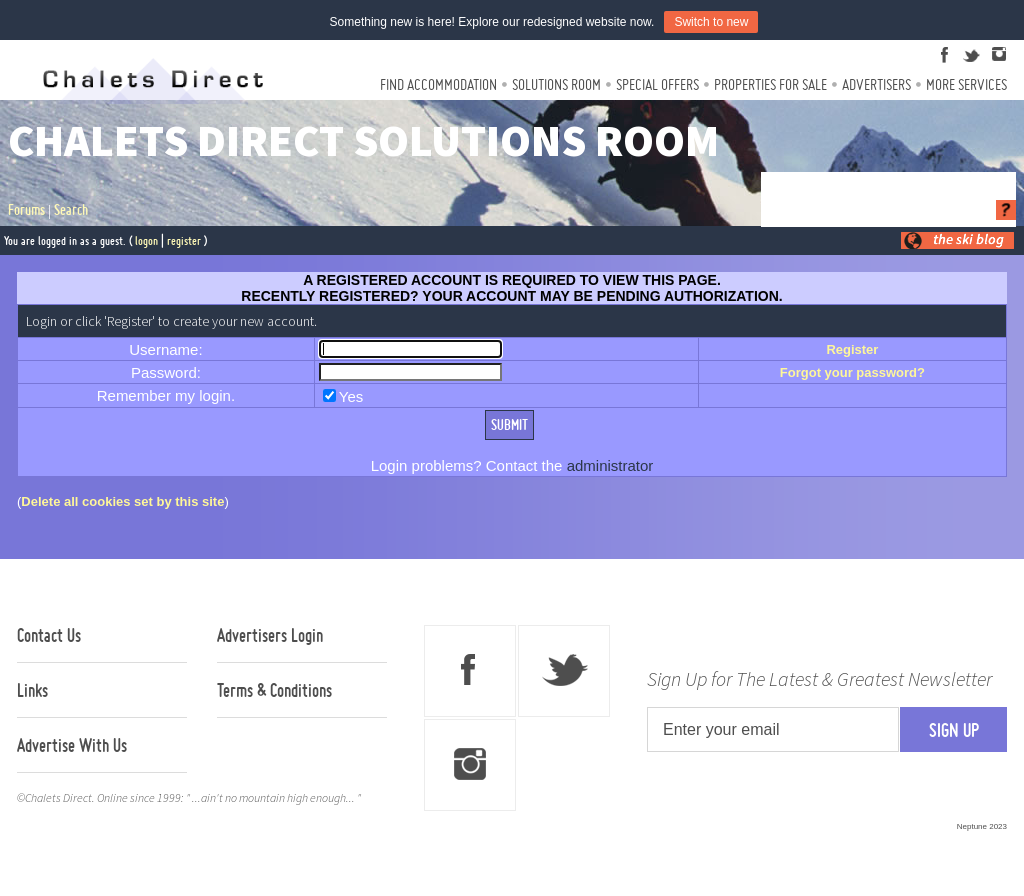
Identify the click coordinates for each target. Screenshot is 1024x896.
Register (852, 349)
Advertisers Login (270, 635)
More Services (966, 84)
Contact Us (49, 635)
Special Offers (657, 84)
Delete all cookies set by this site (122, 501)
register (184, 240)
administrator (610, 465)
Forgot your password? (852, 372)
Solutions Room (556, 84)
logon (146, 240)
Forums (26, 210)
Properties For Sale (770, 84)
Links (32, 690)
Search (71, 210)
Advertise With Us (72, 745)
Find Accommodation (438, 84)
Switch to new (711, 22)
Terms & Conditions (274, 690)
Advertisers (876, 84)
